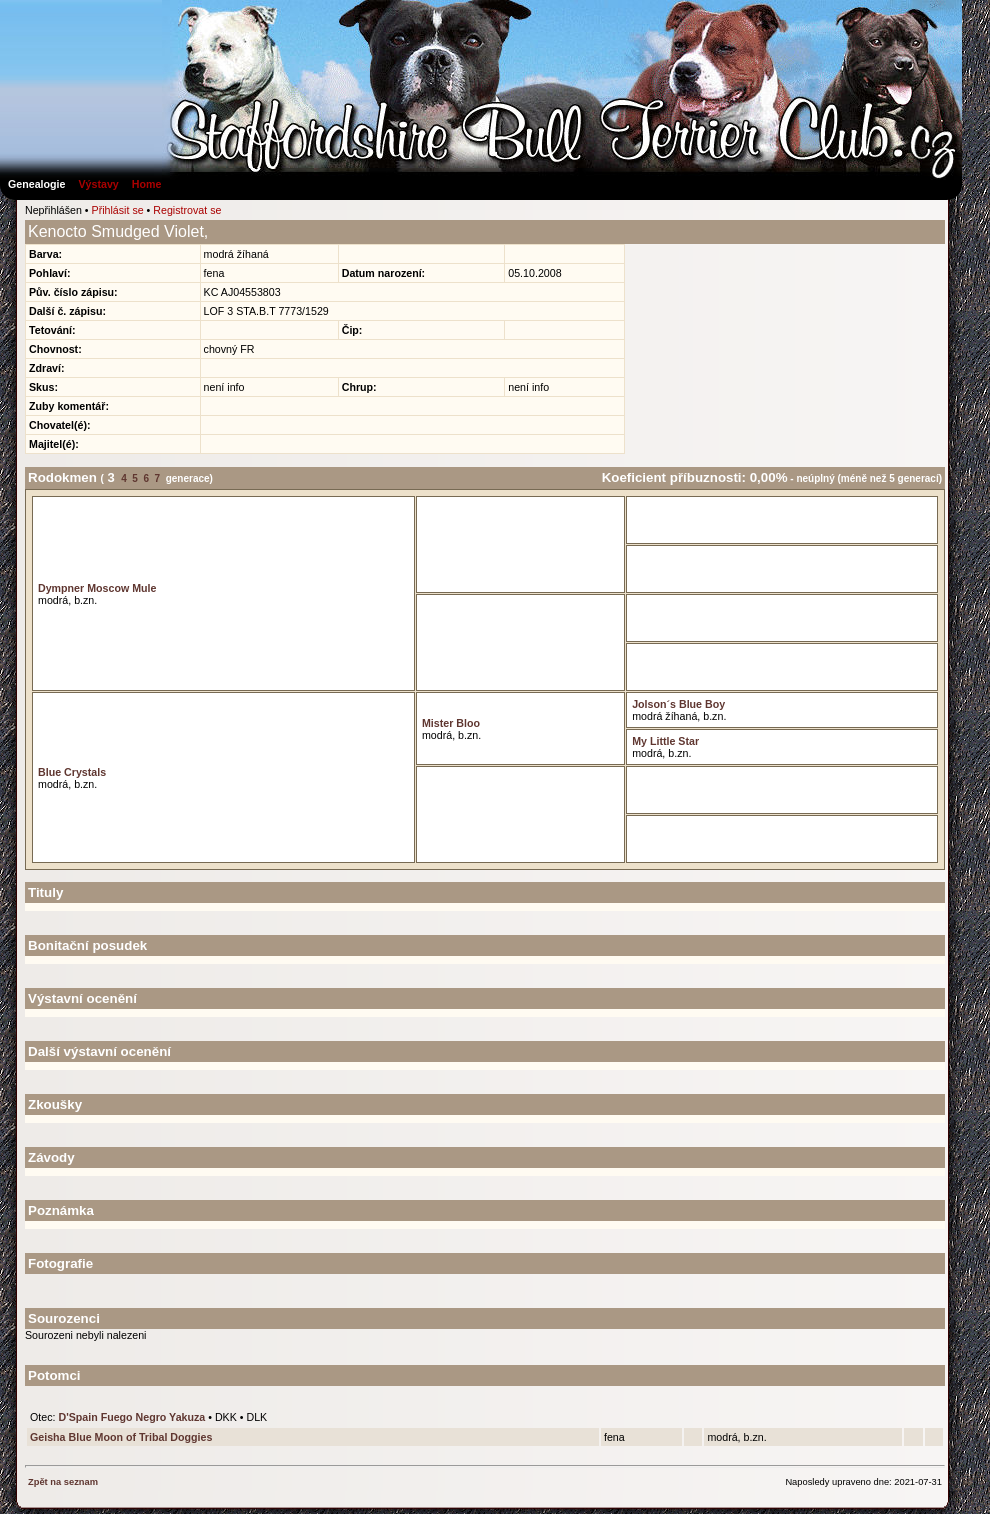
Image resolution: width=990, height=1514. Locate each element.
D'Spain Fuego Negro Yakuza (131, 1417)
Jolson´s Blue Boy (678, 704)
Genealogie (36, 184)
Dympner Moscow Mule (97, 588)
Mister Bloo (451, 723)
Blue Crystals (72, 772)
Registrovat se (187, 210)
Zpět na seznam (63, 1482)
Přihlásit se (118, 210)
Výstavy (98, 184)
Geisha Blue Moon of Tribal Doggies (121, 1437)
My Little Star (665, 741)
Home (147, 184)
